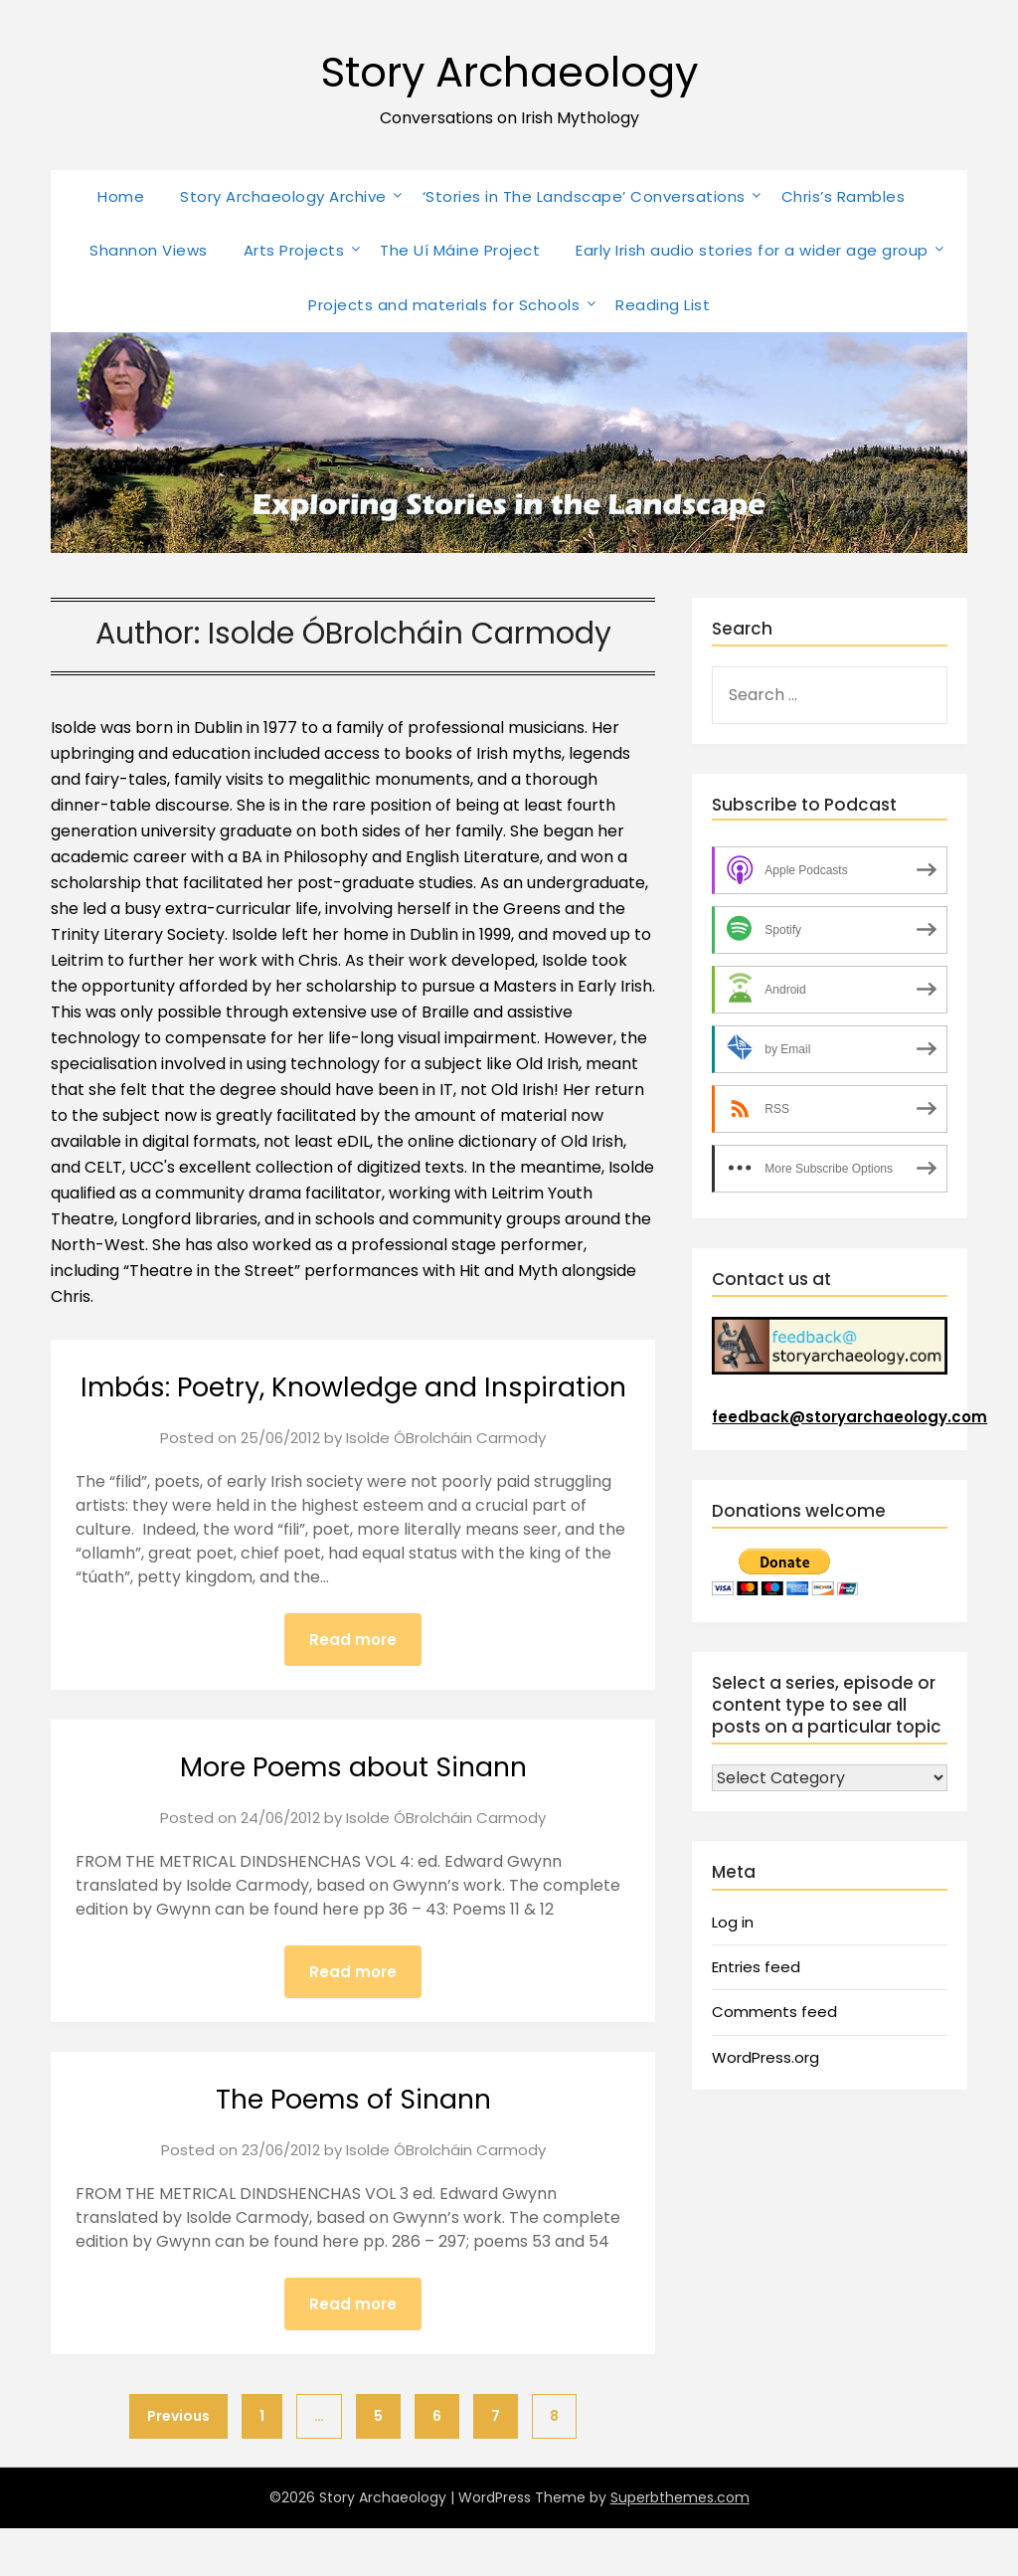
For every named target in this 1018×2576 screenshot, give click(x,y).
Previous (178, 2464)
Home (120, 196)
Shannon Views (148, 250)
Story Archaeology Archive (283, 196)
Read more (353, 1684)
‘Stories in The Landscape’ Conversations (584, 196)
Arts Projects (294, 250)
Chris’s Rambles (843, 196)
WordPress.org (765, 2057)
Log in (733, 1922)
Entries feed (756, 1966)
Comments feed (774, 2011)
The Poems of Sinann (353, 2145)
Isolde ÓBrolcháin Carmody (446, 1482)
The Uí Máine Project (460, 250)
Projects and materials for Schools (444, 304)
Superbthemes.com (680, 2545)
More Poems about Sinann (353, 1812)
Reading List (662, 304)
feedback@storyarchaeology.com (849, 1416)
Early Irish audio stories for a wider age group (752, 250)
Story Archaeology (509, 70)
